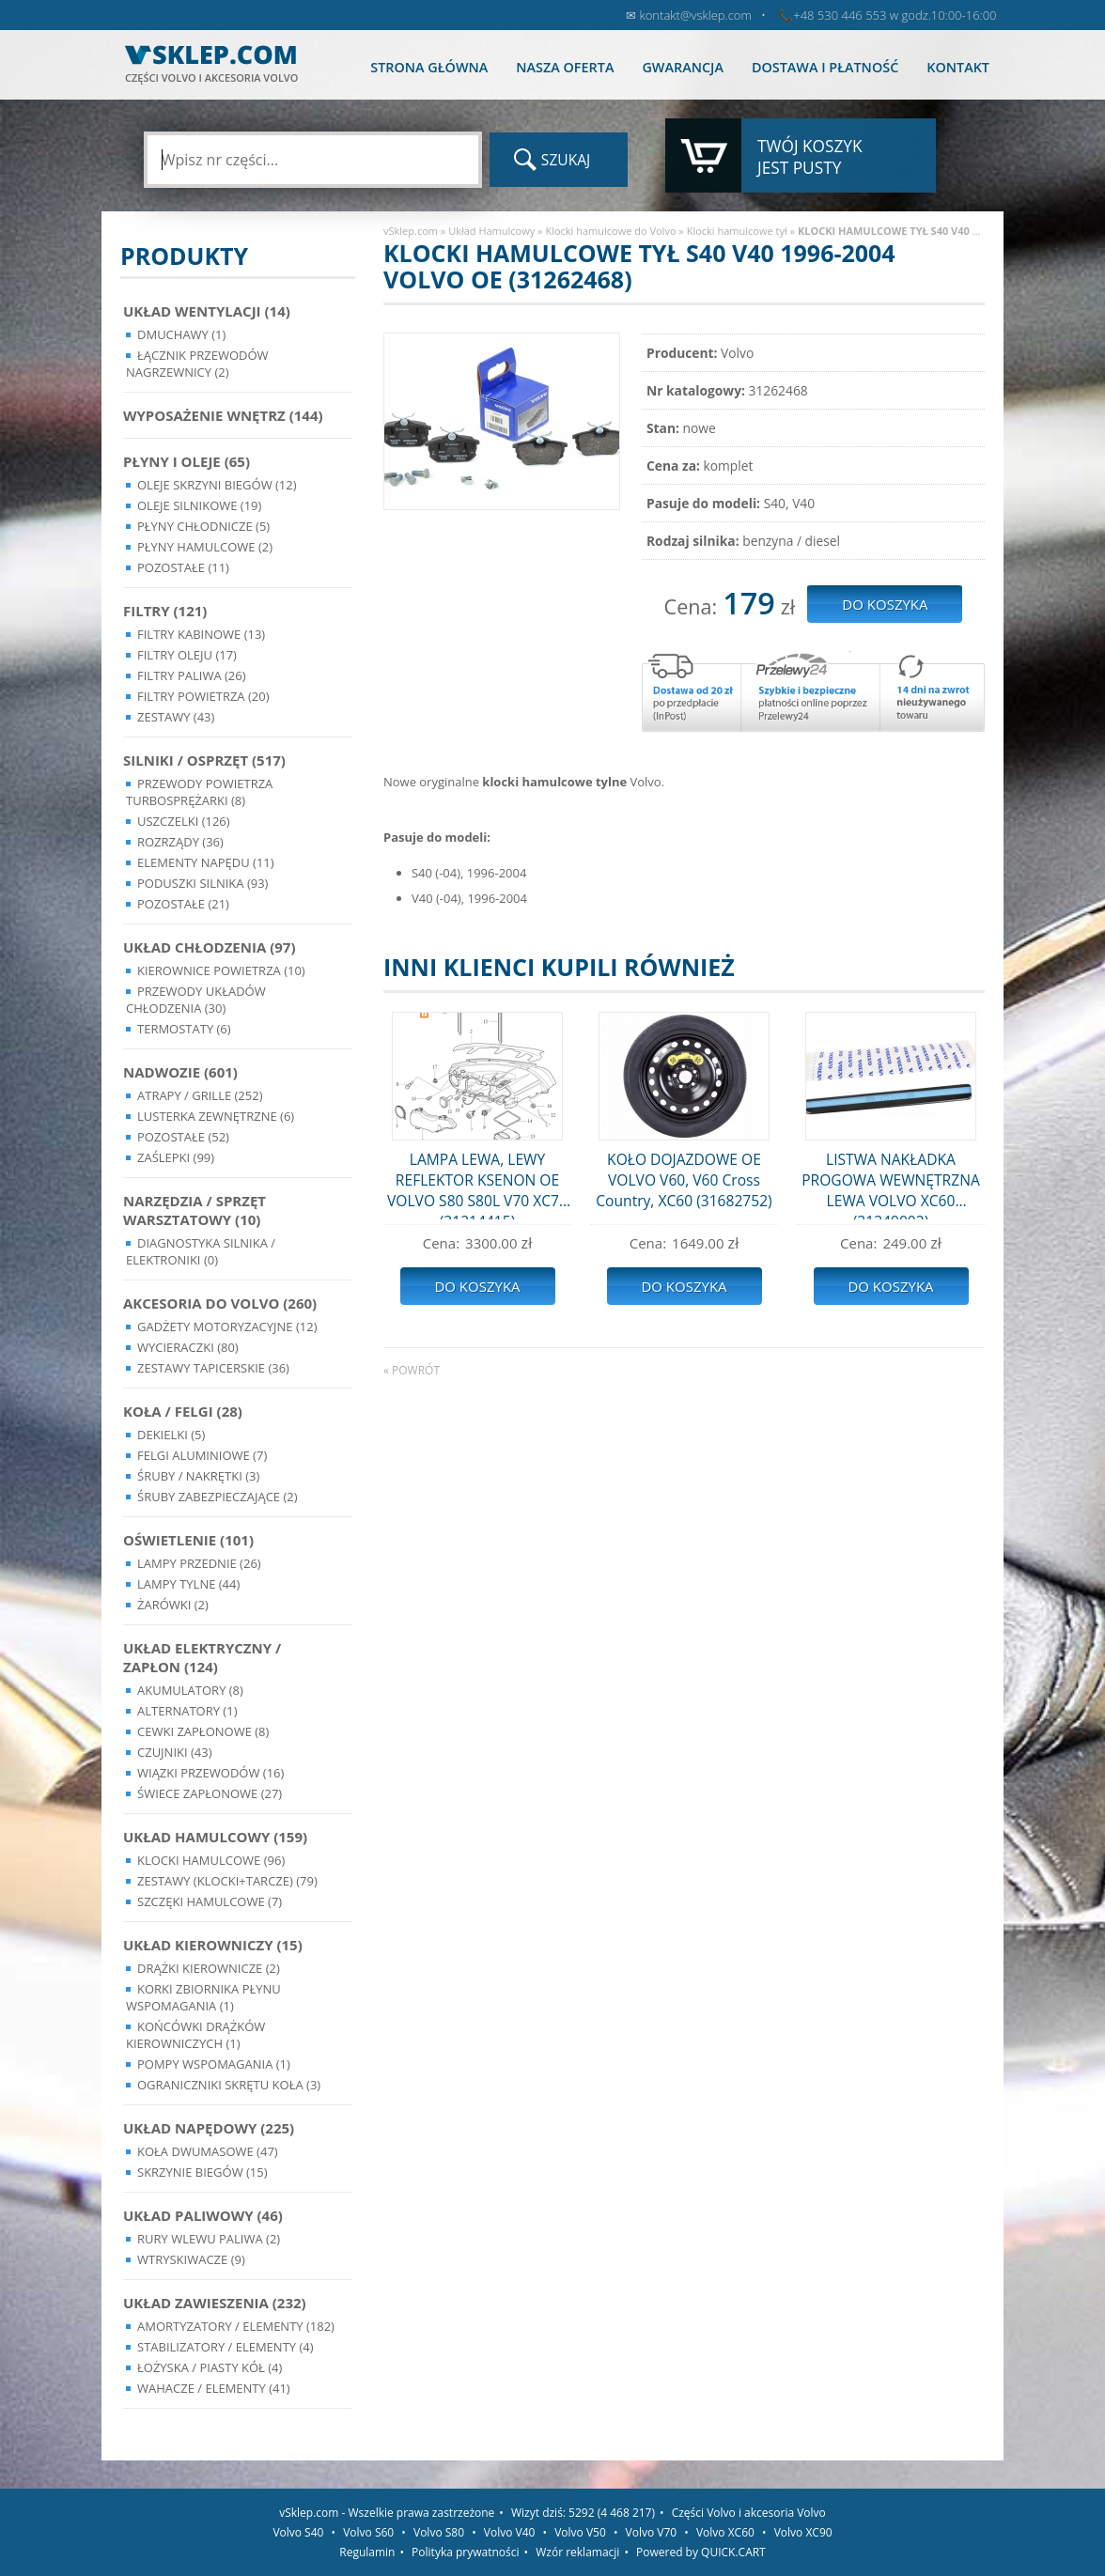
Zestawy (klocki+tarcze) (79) (227, 1880)
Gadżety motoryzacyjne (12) (227, 1326)
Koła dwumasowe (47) (207, 2151)
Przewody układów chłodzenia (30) (196, 999)
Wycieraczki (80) (188, 1347)
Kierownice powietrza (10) (221, 970)
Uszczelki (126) (183, 821)
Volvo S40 (297, 2532)
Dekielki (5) (171, 1434)
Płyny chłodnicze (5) (203, 526)
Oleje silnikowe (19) (199, 505)
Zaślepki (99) (175, 1157)
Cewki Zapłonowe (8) (203, 1731)
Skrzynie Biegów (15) (202, 2172)
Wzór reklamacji (577, 2552)
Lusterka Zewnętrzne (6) (215, 1116)
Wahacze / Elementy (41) (213, 2388)
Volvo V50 (580, 2532)
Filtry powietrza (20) (203, 696)
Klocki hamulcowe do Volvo (610, 231)
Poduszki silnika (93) (202, 883)
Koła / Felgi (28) (182, 1411)
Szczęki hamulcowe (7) (209, 1901)
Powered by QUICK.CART (701, 2552)
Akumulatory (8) (190, 1690)
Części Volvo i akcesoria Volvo (749, 2513)
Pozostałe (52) (183, 1136)
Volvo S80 (438, 2532)
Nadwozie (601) (180, 1072)
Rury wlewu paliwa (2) (208, 2238)
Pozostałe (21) (183, 903)
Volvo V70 (651, 2532)
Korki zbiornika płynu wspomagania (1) (203, 1997)
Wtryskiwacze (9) (191, 2259)
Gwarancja (682, 67)
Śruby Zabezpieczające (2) (217, 1496)
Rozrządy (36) (180, 841)
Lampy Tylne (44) (188, 1583)
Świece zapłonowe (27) (209, 1793)
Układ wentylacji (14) (206, 311)
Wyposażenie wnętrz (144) (223, 415)
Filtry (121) (165, 610)
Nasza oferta (565, 67)
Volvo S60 (368, 2532)
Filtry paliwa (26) (191, 675)
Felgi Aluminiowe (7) (202, 1455)
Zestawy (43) (175, 716)
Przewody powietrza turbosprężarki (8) (199, 792)
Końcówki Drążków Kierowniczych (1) (195, 2035)
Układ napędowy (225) (208, 2127)
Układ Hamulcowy (491, 231)
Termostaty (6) (184, 1028)
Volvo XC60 (725, 2532)
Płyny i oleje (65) (186, 461)
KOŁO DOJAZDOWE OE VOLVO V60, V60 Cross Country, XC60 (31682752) (683, 1180)
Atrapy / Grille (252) (199, 1095)
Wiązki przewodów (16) (210, 1772)
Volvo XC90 (803, 2532)
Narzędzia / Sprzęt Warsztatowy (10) (194, 1210)
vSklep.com (410, 231)
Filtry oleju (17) (187, 654)
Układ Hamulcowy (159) (215, 1836)
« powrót (411, 1370)
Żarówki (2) (173, 1604)
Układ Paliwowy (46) (203, 2215)
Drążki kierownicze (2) (208, 1968)
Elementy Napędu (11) (205, 862)
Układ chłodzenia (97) (209, 947)
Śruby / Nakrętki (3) (198, 1475)
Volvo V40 (510, 2532)
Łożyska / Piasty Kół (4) (209, 2367)
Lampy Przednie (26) (199, 1563)
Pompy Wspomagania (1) (213, 2064)
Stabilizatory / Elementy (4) (225, 2346)
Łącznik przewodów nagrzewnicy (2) (197, 363)
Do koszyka (477, 1286)
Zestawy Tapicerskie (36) (213, 1367)
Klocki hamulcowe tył (737, 231)
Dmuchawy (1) (181, 334)
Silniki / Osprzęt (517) (204, 760)
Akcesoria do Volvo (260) (220, 1303)
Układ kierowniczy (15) (213, 1944)
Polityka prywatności (465, 2552)
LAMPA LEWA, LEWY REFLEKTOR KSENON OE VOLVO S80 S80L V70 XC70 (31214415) (477, 1184)
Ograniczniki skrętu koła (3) (228, 2084)
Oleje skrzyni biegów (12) (217, 484)
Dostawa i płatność (825, 67)
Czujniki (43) (174, 1752)
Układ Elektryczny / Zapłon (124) (202, 1657)
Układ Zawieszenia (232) (214, 2302)
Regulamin (367, 2552)
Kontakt (957, 67)
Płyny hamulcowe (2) (204, 546)
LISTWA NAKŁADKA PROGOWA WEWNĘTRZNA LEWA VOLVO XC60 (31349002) (891, 1184)
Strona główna (429, 67)
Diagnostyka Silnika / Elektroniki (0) (200, 1251)
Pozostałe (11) (183, 567)
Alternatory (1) (187, 1710)
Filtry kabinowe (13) (201, 634)
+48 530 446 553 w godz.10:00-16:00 (894, 15)
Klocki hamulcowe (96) (211, 1860)
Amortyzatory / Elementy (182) (236, 2326)
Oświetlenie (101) (188, 1539)
